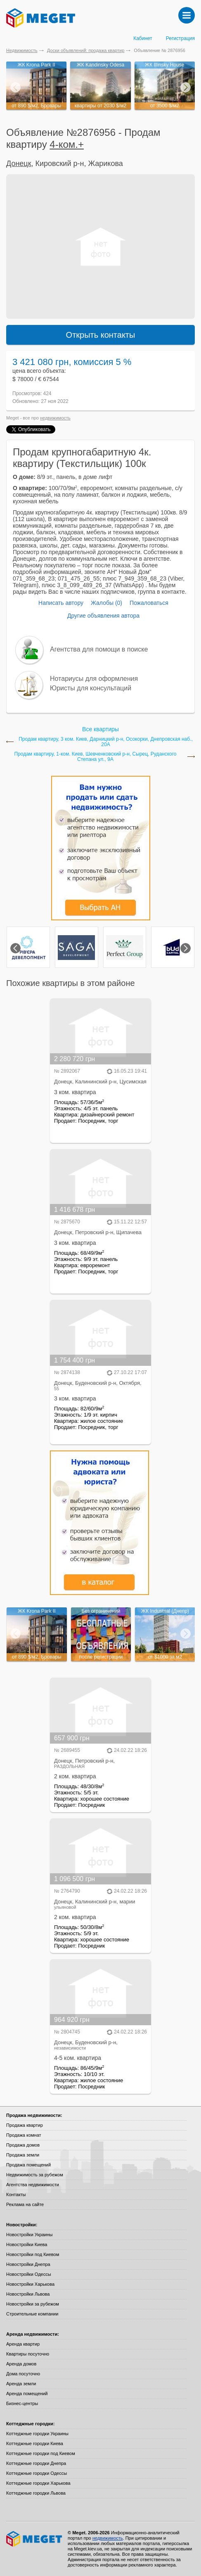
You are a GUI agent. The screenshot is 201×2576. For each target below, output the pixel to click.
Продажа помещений (28, 2164)
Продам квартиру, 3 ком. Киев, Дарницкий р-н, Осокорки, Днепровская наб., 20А (106, 742)
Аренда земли (21, 2383)
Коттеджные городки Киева (34, 2443)
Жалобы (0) (106, 603)
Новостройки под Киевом (32, 2254)
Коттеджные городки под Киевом (40, 2453)
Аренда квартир (23, 2343)
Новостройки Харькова (30, 2284)
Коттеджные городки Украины (37, 2433)
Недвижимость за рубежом (34, 2174)
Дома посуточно (23, 2373)
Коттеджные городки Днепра (36, 2463)
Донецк (18, 163)
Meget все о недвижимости (34, 2539)
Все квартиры (100, 729)
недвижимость (55, 417)
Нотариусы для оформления (94, 678)
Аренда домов (21, 2363)
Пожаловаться (149, 603)
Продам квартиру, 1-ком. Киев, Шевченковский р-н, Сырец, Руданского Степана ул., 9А (95, 756)
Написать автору (60, 603)
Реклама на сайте (25, 2204)
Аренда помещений (26, 2393)
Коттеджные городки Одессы (36, 2473)
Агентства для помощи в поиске (99, 649)
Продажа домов (23, 2144)
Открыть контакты (100, 334)
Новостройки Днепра (28, 2264)
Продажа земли (22, 2154)
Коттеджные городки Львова (36, 2493)
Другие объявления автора (103, 615)
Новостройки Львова (28, 2294)
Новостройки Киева (26, 2244)
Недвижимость (22, 50)
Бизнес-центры (22, 2403)
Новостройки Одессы (28, 2274)
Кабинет (142, 38)
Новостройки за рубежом (32, 2303)
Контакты (16, 2194)
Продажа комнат (23, 2135)
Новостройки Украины (29, 2234)
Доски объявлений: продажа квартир (86, 50)
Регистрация (180, 38)
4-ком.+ (67, 144)
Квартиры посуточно (27, 2353)
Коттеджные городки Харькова (38, 2483)
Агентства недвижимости (32, 2184)
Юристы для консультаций (90, 688)
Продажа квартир (24, 2125)
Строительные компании (32, 2313)
